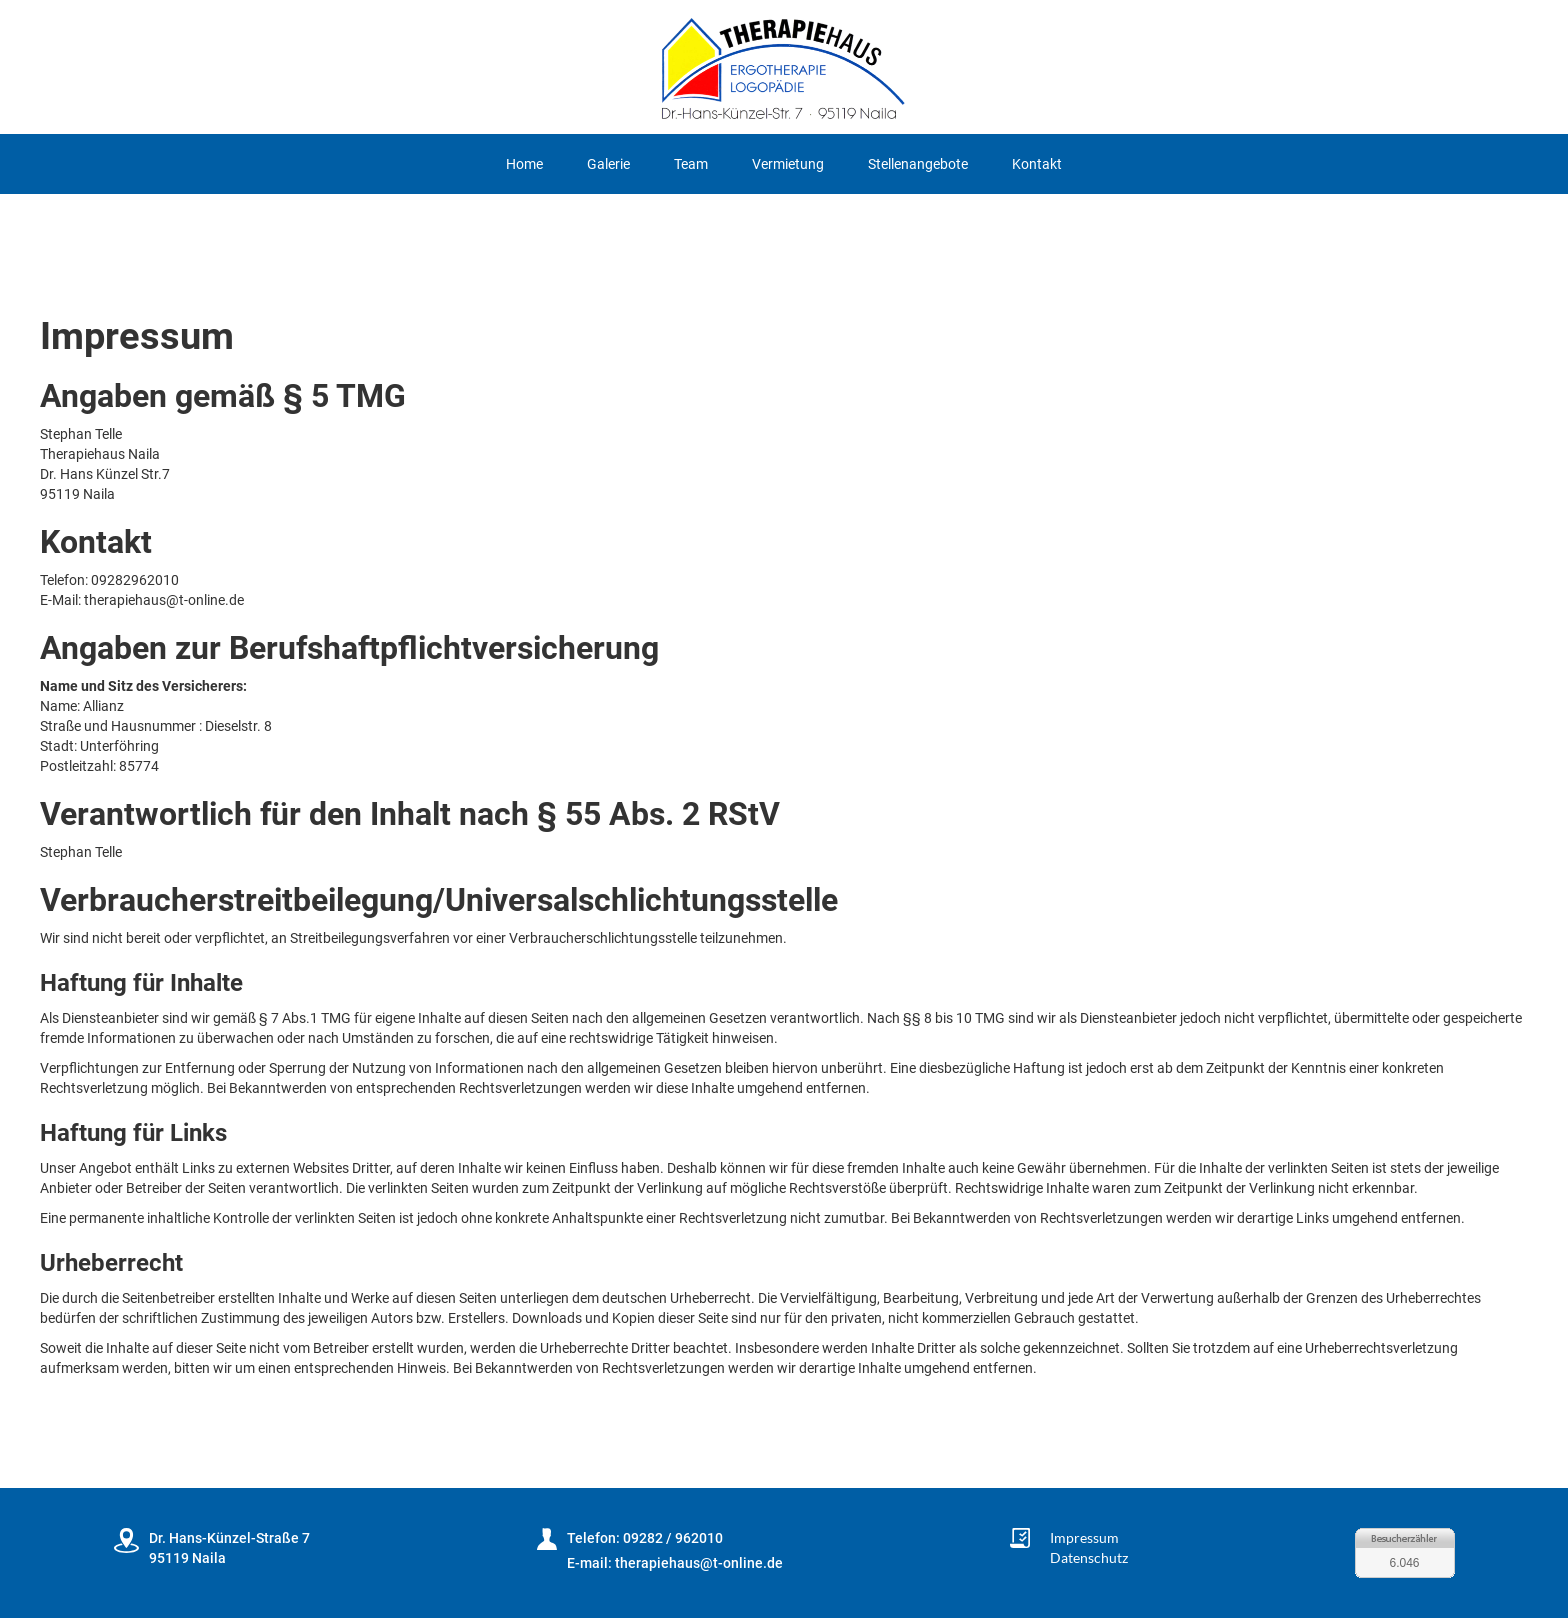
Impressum (1084, 1537)
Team (691, 164)
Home (524, 164)
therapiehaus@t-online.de (699, 1563)
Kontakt (1037, 164)
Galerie (608, 164)
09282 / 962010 (673, 1538)
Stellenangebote (918, 164)
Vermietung (788, 164)
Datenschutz (1089, 1557)
